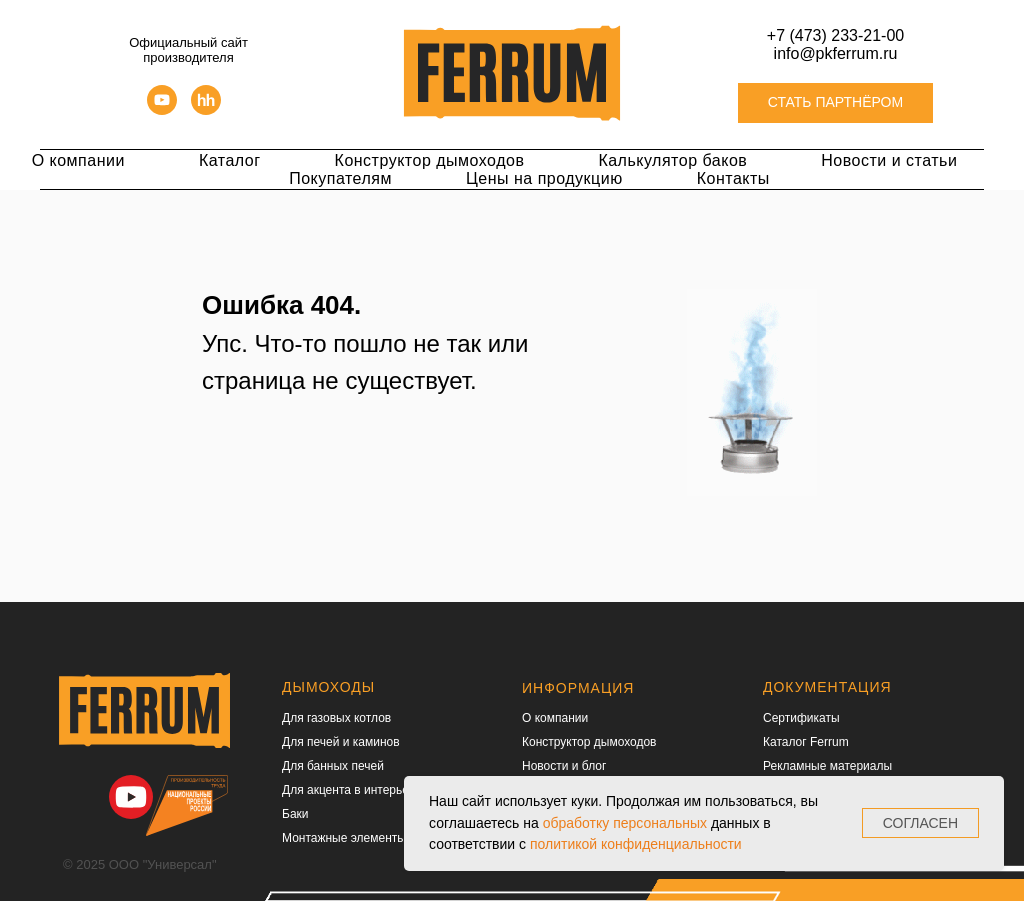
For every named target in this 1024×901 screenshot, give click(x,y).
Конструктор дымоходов (430, 160)
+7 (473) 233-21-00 (835, 35)
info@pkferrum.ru (836, 53)
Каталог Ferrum (806, 742)
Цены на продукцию (544, 178)
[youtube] (162, 109)
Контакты (733, 178)
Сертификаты (801, 718)
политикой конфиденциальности (636, 844)
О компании (78, 160)
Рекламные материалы (827, 766)
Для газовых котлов (336, 718)
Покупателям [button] (340, 178)
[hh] (206, 109)
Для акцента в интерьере (352, 790)
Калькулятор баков (672, 160)
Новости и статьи (889, 160)
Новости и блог (564, 766)
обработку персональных (625, 823)
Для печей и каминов (341, 742)
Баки (295, 814)
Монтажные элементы (344, 838)
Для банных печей (333, 766)
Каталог (230, 160)
